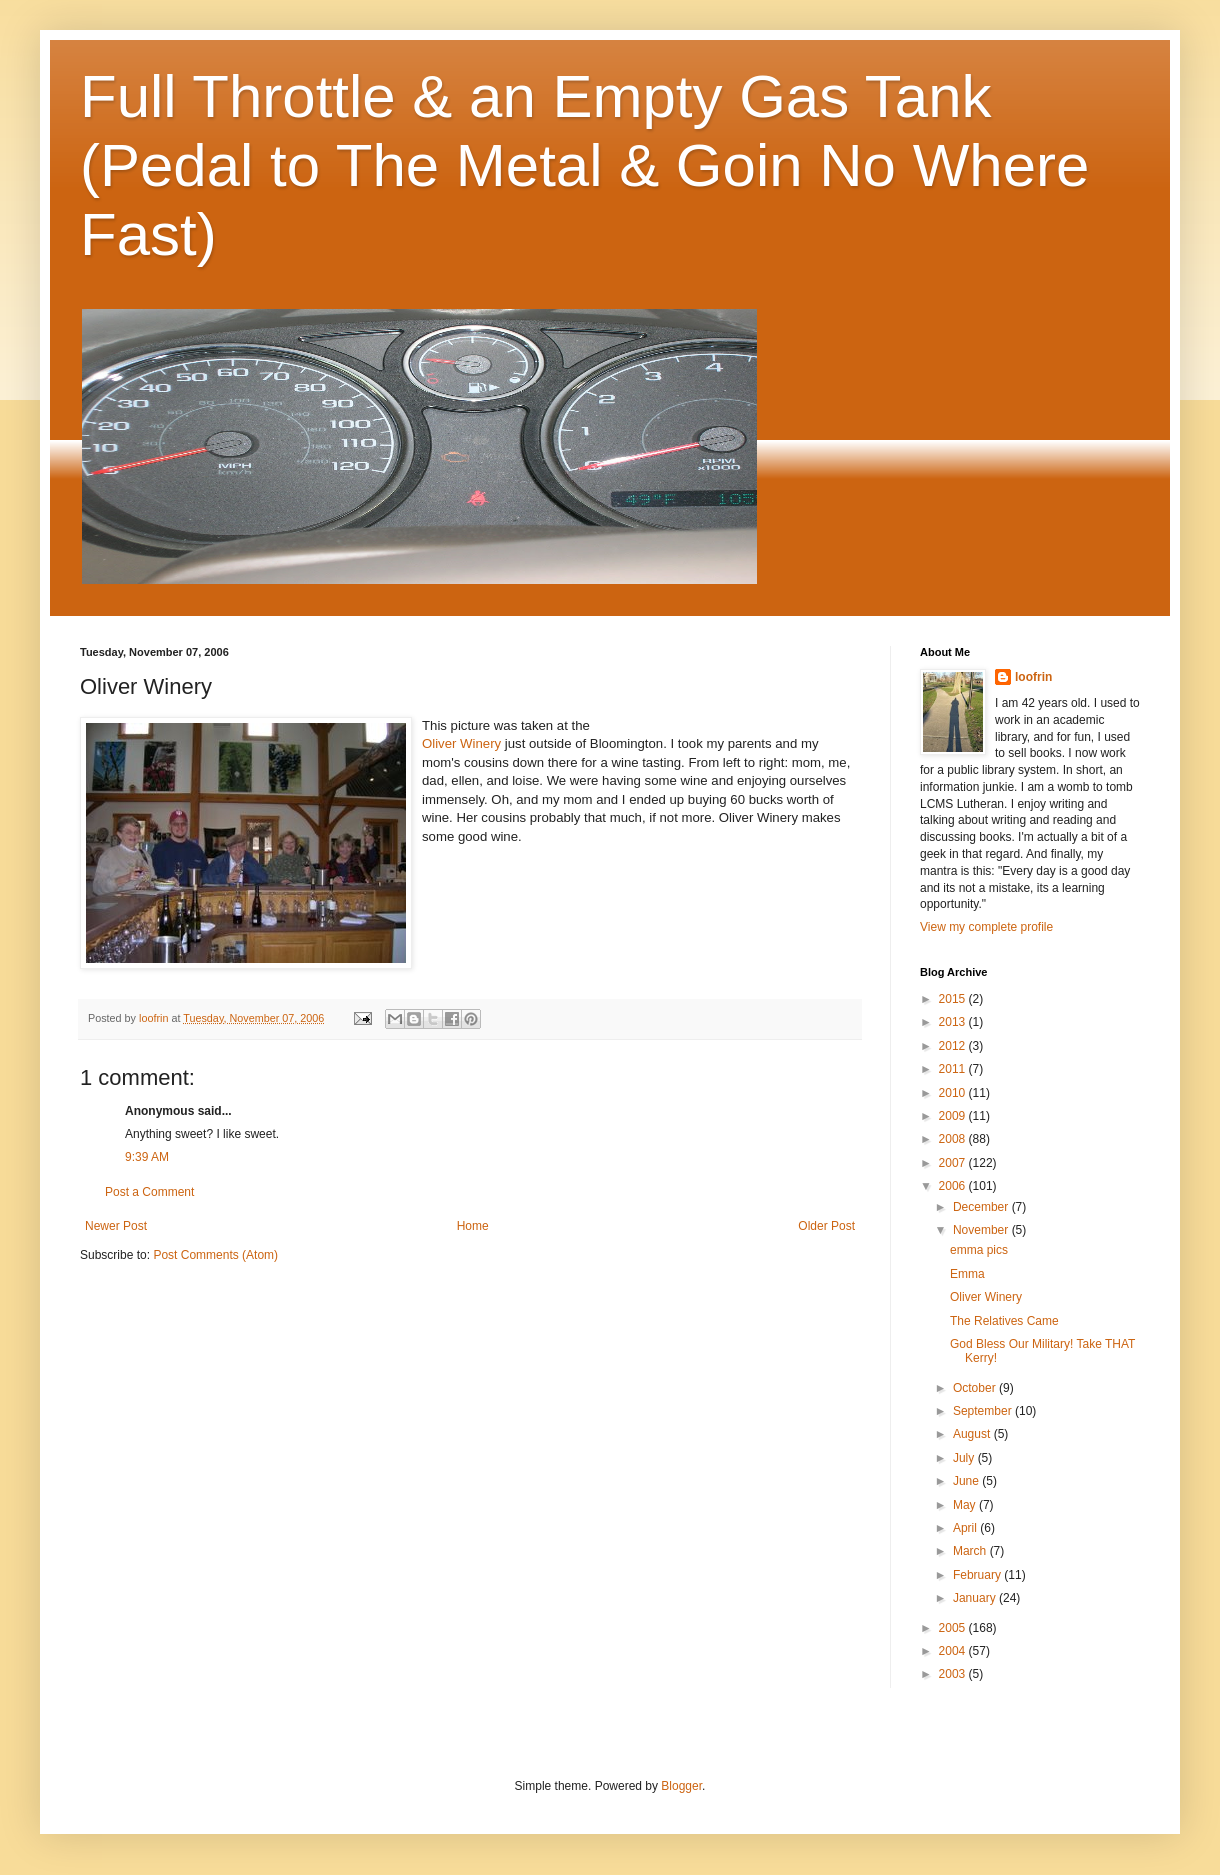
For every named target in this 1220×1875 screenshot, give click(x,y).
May (966, 1505)
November (982, 1230)
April (966, 1528)
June (967, 1481)
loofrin (1033, 677)
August (973, 1434)
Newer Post (116, 1226)
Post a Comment (149, 1192)
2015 (954, 999)
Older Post (826, 1226)
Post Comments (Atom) (215, 1255)
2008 (954, 1139)
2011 (954, 1069)
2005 (954, 1628)
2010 (954, 1093)
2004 (954, 1651)
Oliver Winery (461, 743)
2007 (954, 1163)
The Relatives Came (1004, 1321)
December (982, 1207)
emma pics (979, 1250)
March (971, 1551)
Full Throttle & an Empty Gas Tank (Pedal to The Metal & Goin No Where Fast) (584, 165)
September (984, 1411)
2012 (954, 1046)
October (976, 1388)
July (965, 1458)
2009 (954, 1116)
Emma (967, 1274)
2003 (954, 1674)
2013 (954, 1022)
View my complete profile (986, 927)
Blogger (681, 1786)
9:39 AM (147, 1157)
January (976, 1598)
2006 (954, 1186)
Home (473, 1226)
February (978, 1575)
